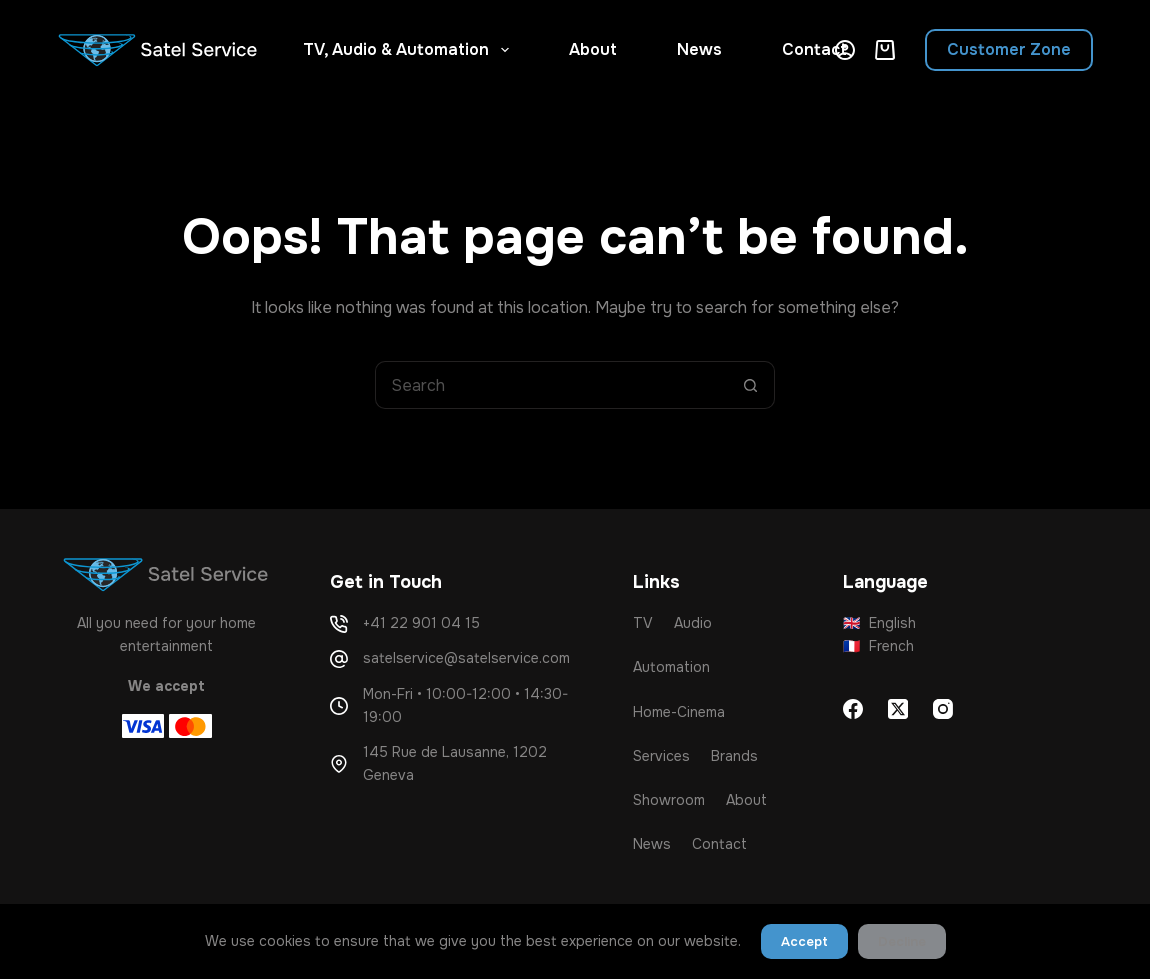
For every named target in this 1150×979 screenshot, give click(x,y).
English (880, 623)
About (593, 49)
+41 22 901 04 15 (421, 623)
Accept (804, 941)
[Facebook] (853, 709)
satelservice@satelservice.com (466, 658)
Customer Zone (1009, 49)
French (879, 646)
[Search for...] (551, 385)
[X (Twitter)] (898, 709)
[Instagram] (943, 709)
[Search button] (751, 385)
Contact (814, 49)
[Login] (845, 50)
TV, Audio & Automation (409, 50)
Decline (902, 941)
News (699, 49)
